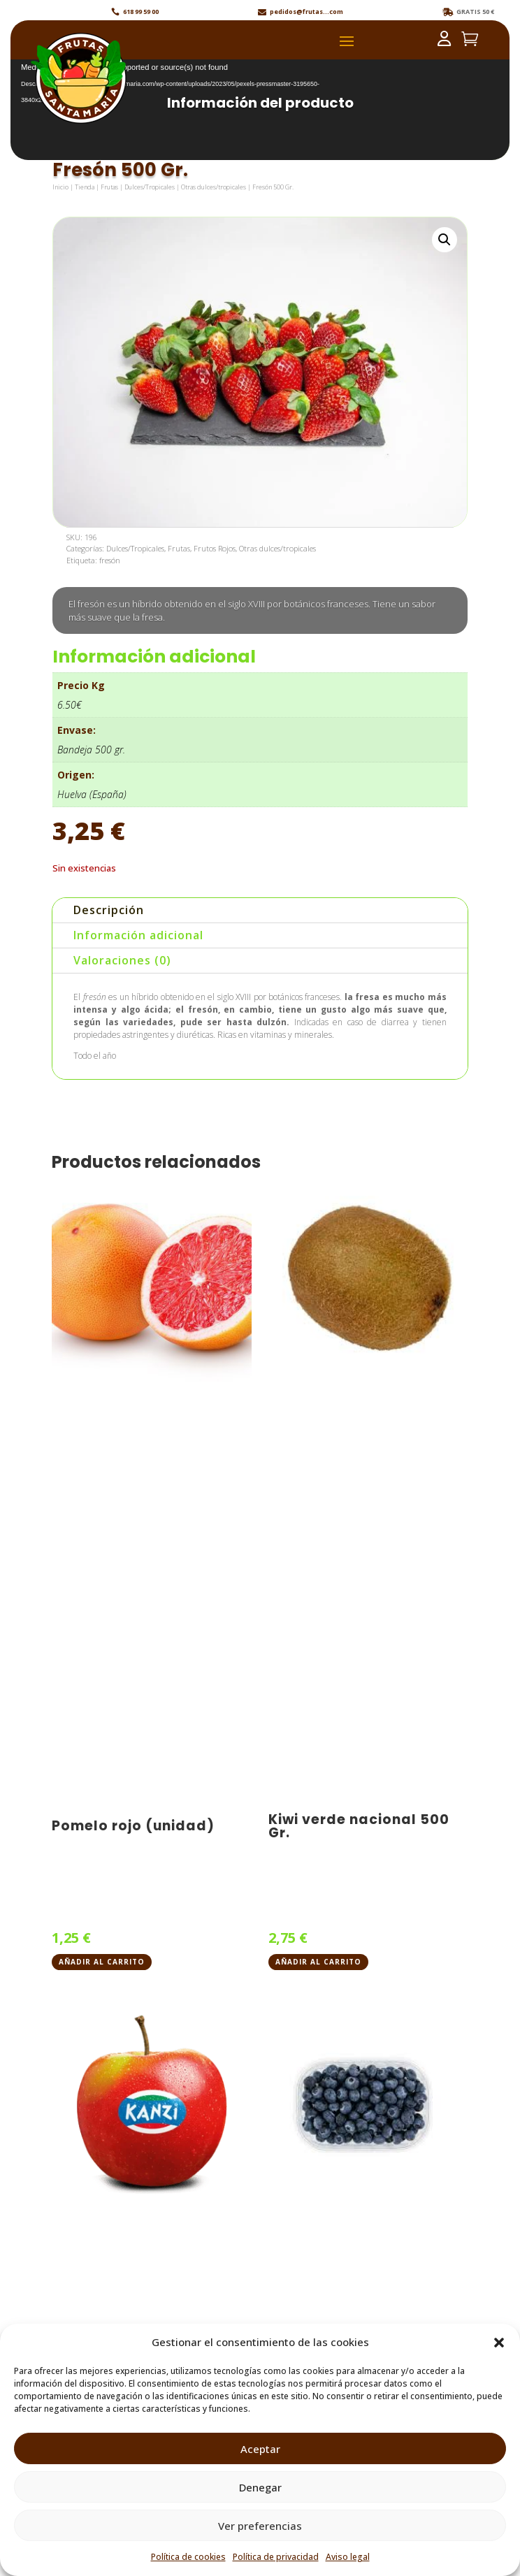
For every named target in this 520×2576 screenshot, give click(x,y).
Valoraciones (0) (122, 960)
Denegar (260, 2487)
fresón (109, 560)
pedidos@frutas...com (306, 11)
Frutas (109, 186)
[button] (499, 2343)
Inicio (60, 186)
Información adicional (138, 935)
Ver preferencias (260, 2526)
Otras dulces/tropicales (213, 186)
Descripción (108, 910)
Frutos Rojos (215, 548)
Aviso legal (348, 2557)
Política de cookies (188, 2557)
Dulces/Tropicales (149, 186)
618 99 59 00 (141, 11)
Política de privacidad (276, 2557)
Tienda (84, 186)
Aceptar (260, 2449)
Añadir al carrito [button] (102, 1962)
